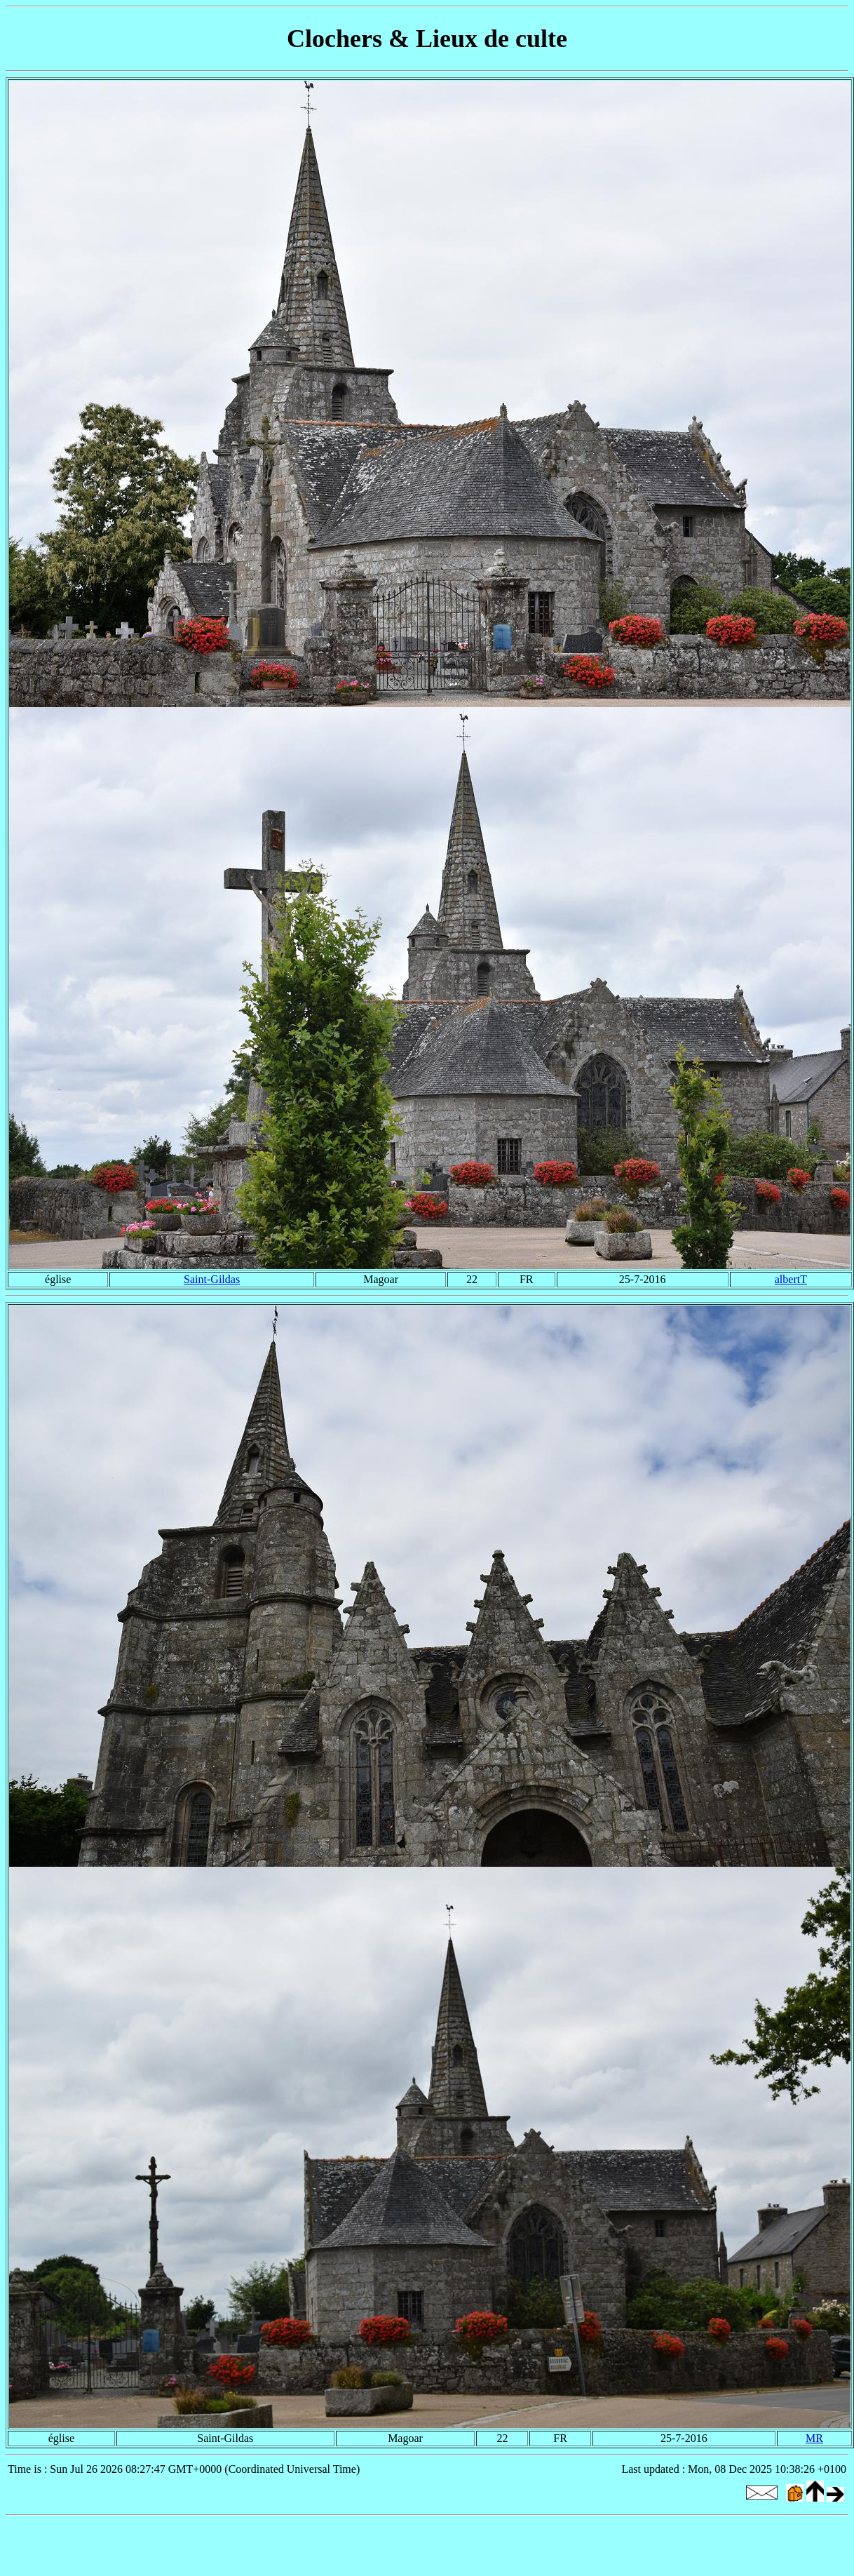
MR (814, 2438)
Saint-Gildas (212, 1279)
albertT (791, 1279)
